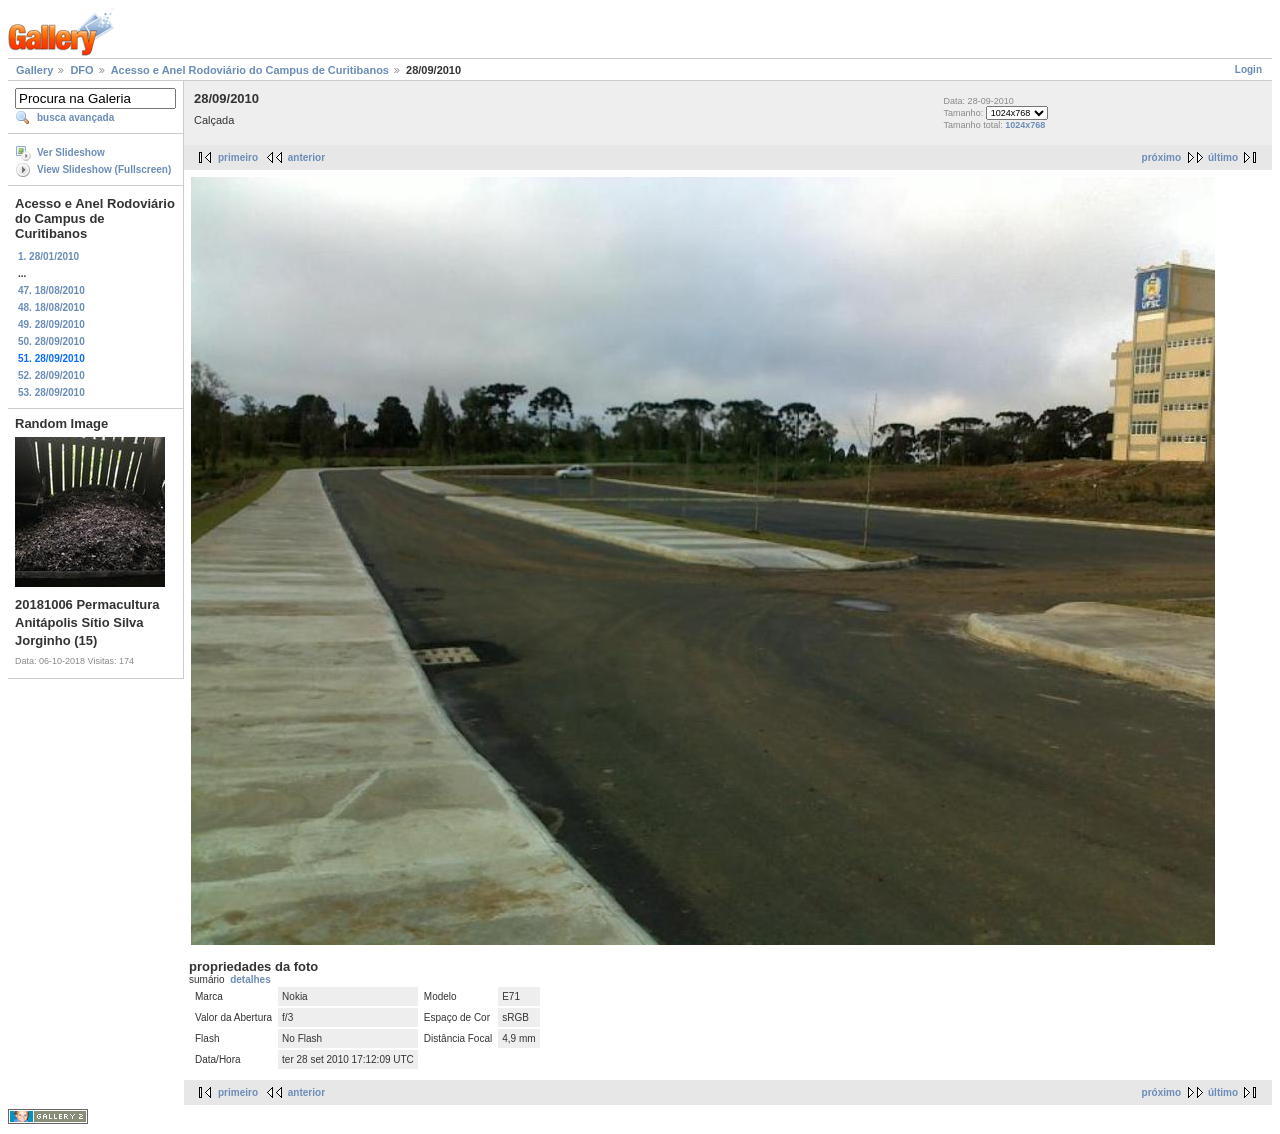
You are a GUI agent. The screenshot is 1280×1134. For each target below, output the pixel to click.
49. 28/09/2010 (51, 324)
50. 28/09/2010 (51, 341)
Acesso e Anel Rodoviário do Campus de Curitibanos (250, 70)
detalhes (250, 979)
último (1223, 157)
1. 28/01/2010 (48, 256)
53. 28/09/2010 (51, 392)
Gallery (34, 70)
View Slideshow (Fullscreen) (104, 169)
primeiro (238, 157)
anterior (306, 157)
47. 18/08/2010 (51, 290)
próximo (1161, 157)
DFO (81, 70)
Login (1248, 69)
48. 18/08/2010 (51, 307)
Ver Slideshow (71, 152)
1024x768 (1025, 125)
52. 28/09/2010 (51, 375)
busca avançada (75, 117)
